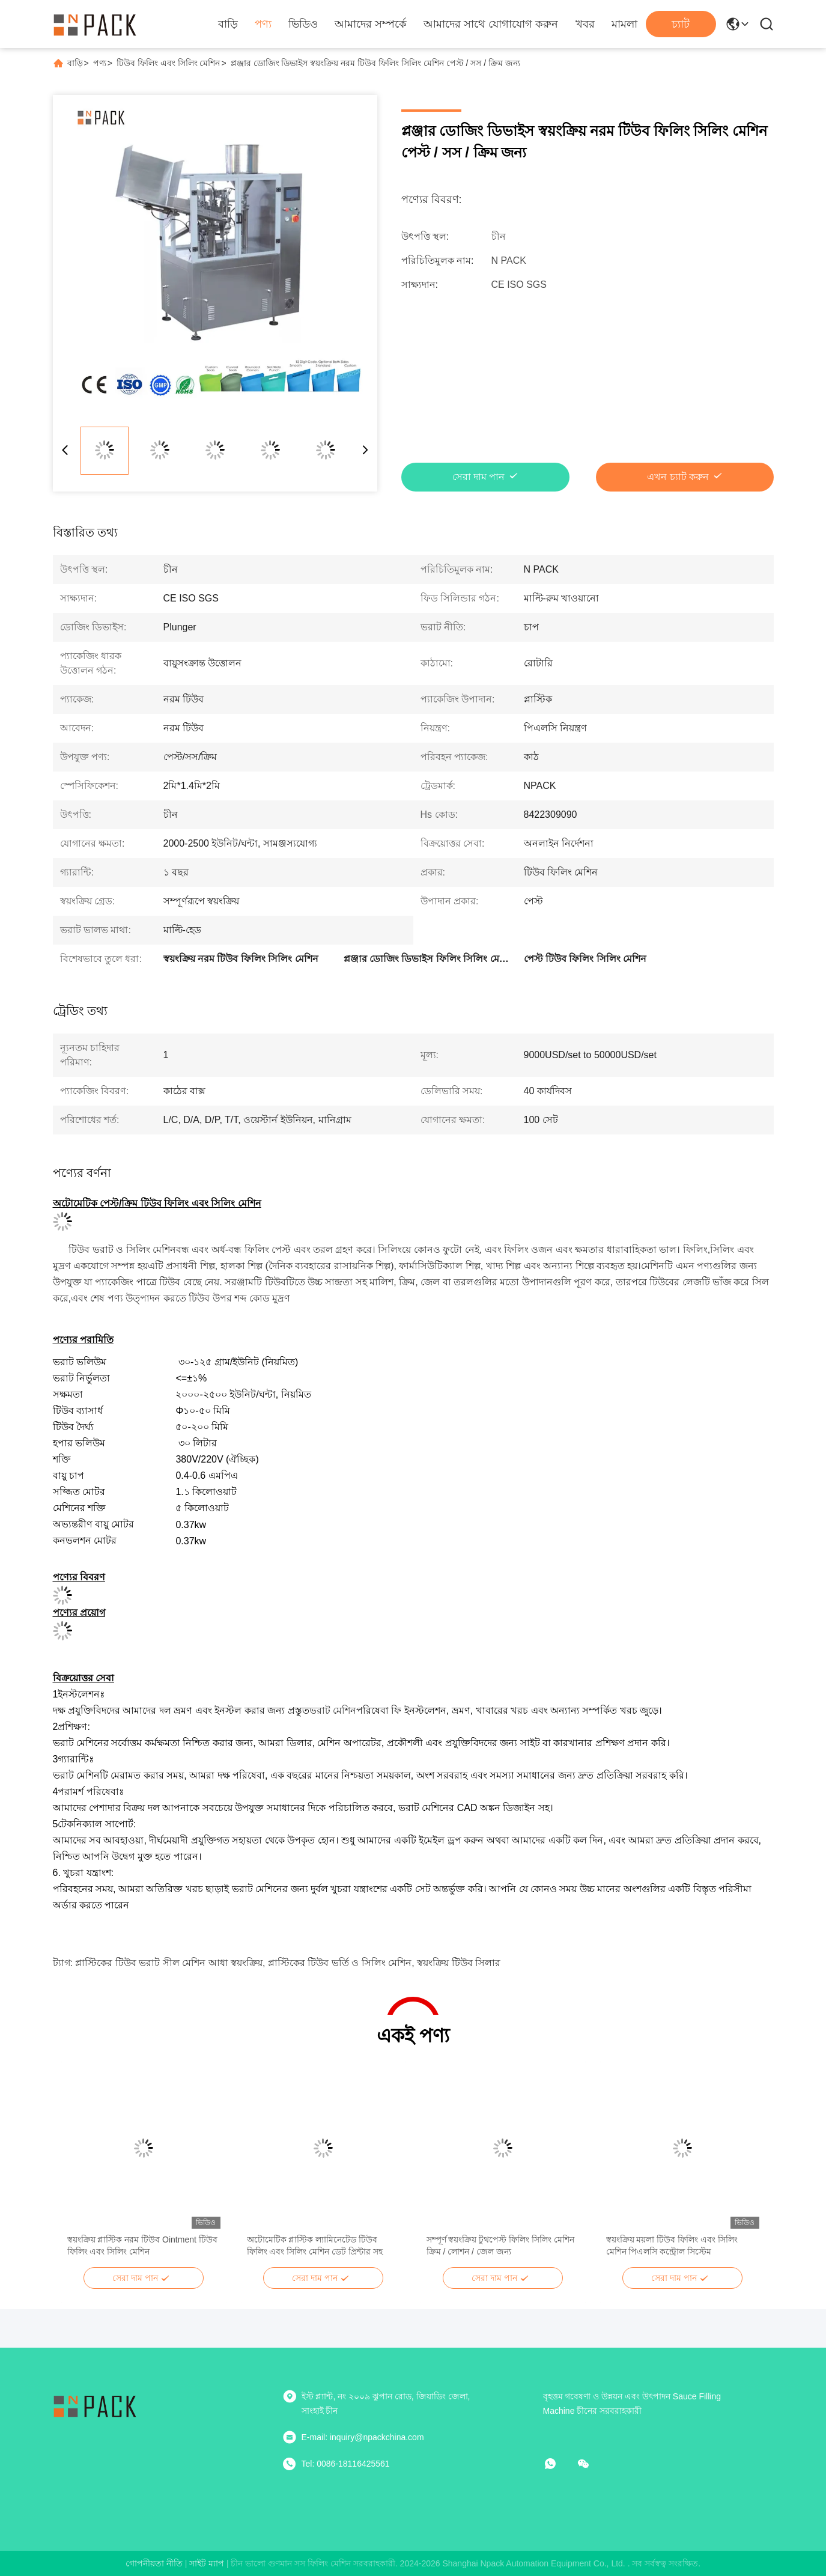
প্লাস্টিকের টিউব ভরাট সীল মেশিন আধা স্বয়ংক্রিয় (169, 1963)
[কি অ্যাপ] (558, 2463)
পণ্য (263, 24)
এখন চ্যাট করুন (678, 477)
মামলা (624, 24)
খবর (585, 24)
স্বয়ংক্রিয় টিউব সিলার (458, 1963)
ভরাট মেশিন (332, 1710)
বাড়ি (228, 24)
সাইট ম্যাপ (206, 2563)
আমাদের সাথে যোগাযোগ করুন (491, 24)
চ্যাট (681, 24)
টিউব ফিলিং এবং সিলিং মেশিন (168, 63)
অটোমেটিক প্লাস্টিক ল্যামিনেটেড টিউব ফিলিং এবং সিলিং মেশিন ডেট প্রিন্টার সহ (315, 2245)
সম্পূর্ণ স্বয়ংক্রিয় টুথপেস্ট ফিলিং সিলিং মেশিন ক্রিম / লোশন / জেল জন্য (500, 2245)
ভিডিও (303, 24)
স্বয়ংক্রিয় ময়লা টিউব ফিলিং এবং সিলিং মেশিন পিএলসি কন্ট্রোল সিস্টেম (672, 2245)
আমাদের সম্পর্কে (371, 24)
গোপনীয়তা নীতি (154, 2563)
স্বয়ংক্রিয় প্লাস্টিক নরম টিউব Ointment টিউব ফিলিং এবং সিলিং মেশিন (142, 2245)
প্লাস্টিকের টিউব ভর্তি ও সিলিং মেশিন (339, 1963)
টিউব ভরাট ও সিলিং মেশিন (122, 1249)
